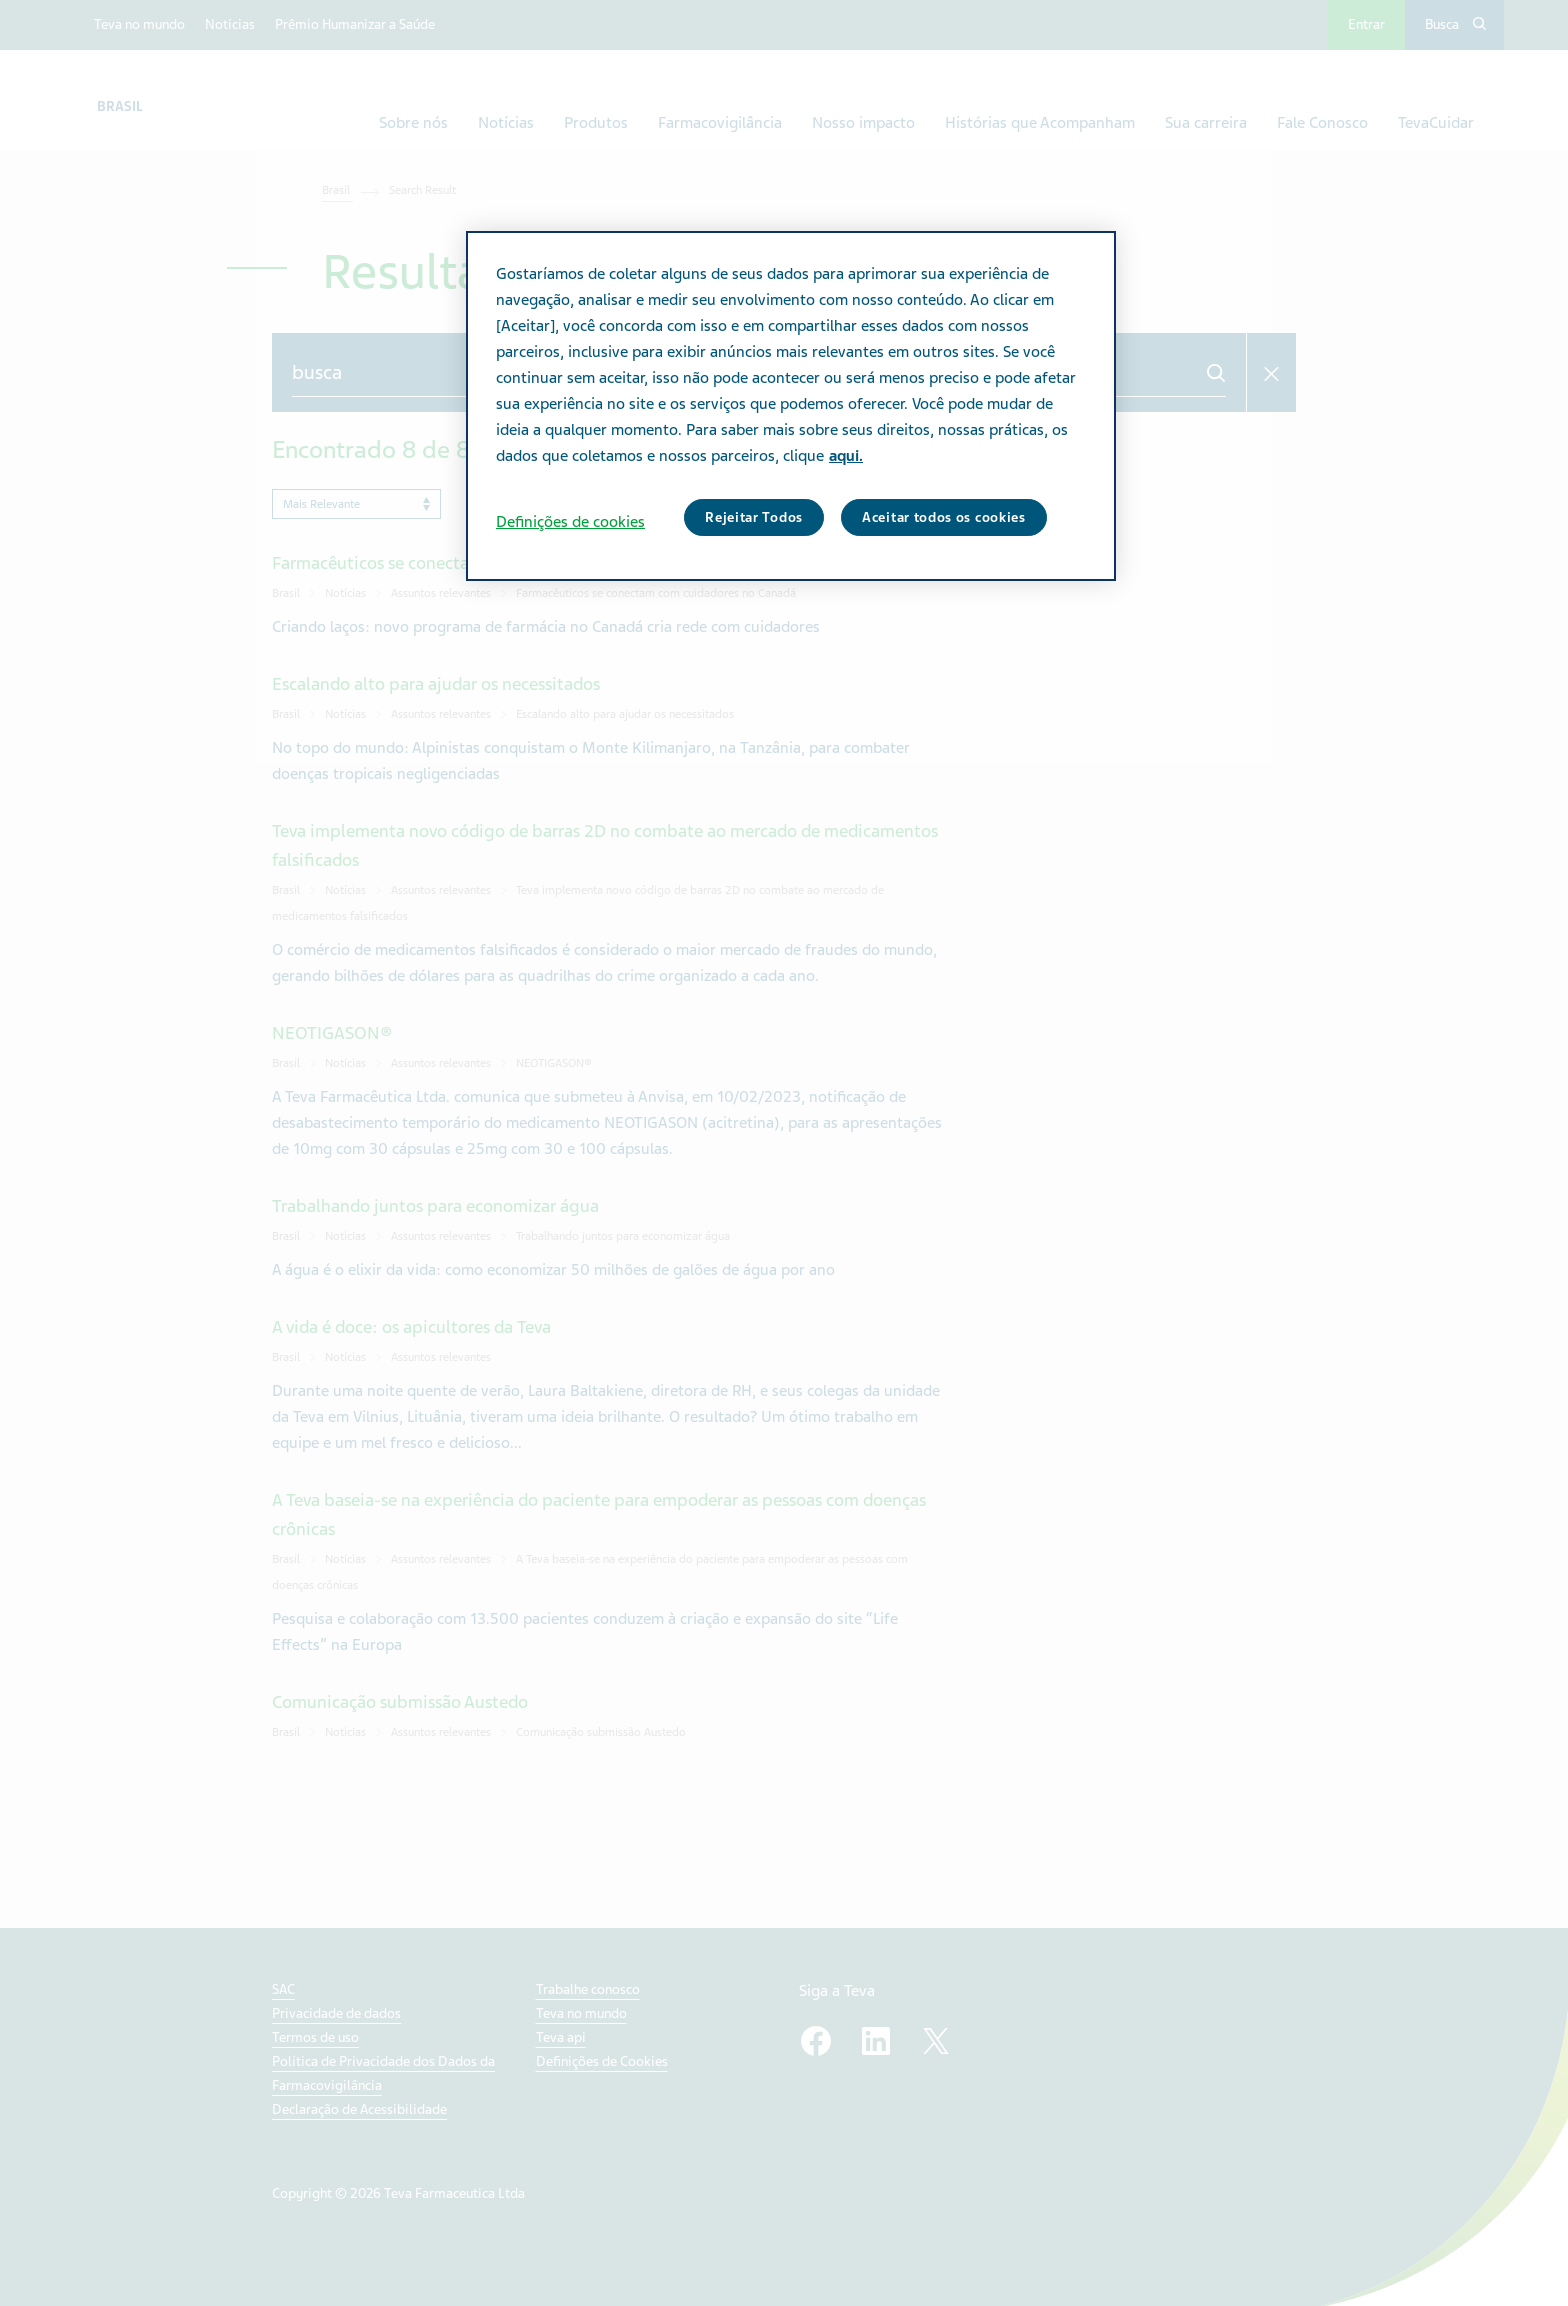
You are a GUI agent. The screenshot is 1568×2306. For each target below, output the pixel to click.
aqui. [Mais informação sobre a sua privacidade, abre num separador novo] (846, 456)
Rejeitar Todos (754, 517)
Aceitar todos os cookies (944, 517)
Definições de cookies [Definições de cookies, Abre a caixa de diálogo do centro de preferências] (570, 522)
